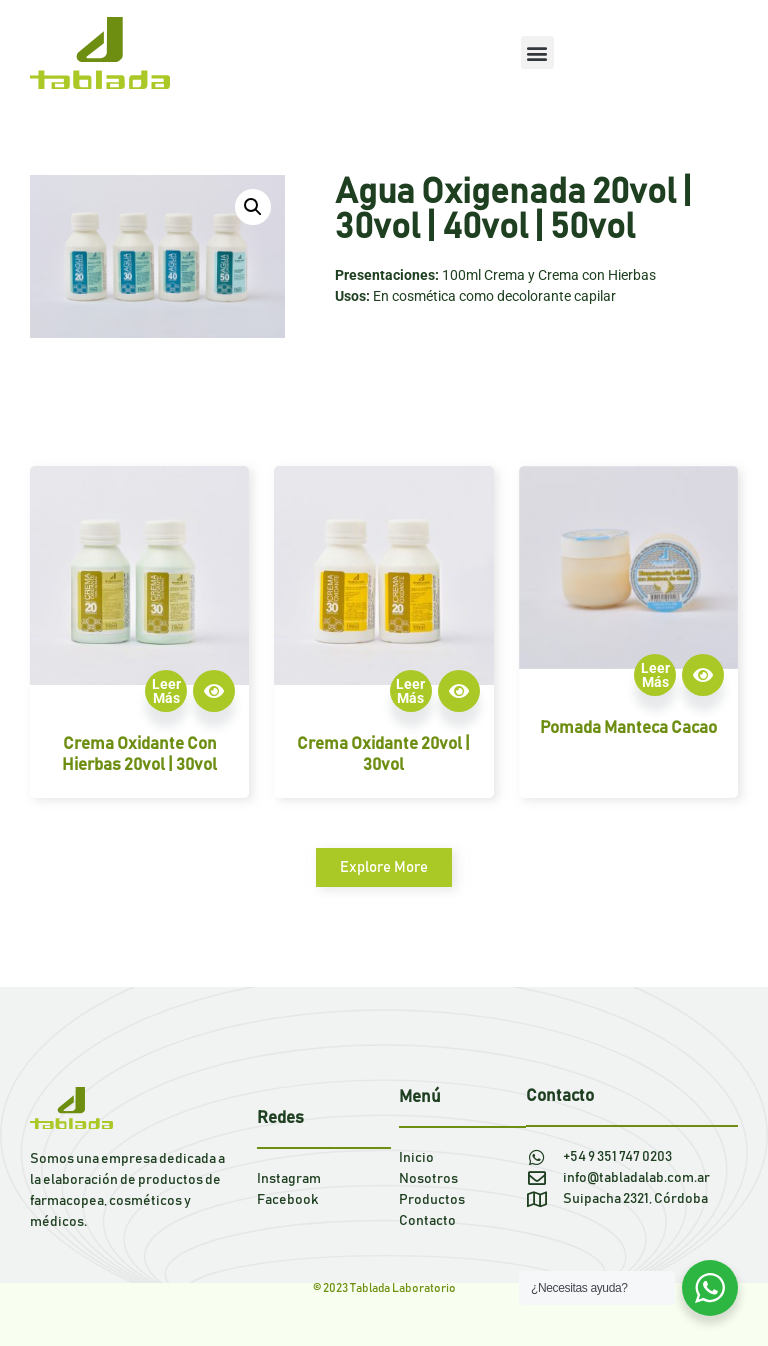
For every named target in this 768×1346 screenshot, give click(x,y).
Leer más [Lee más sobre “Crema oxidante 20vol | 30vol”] (410, 691)
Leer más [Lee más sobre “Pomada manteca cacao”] (655, 675)
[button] (537, 52)
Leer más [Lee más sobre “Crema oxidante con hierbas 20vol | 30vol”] (166, 691)
